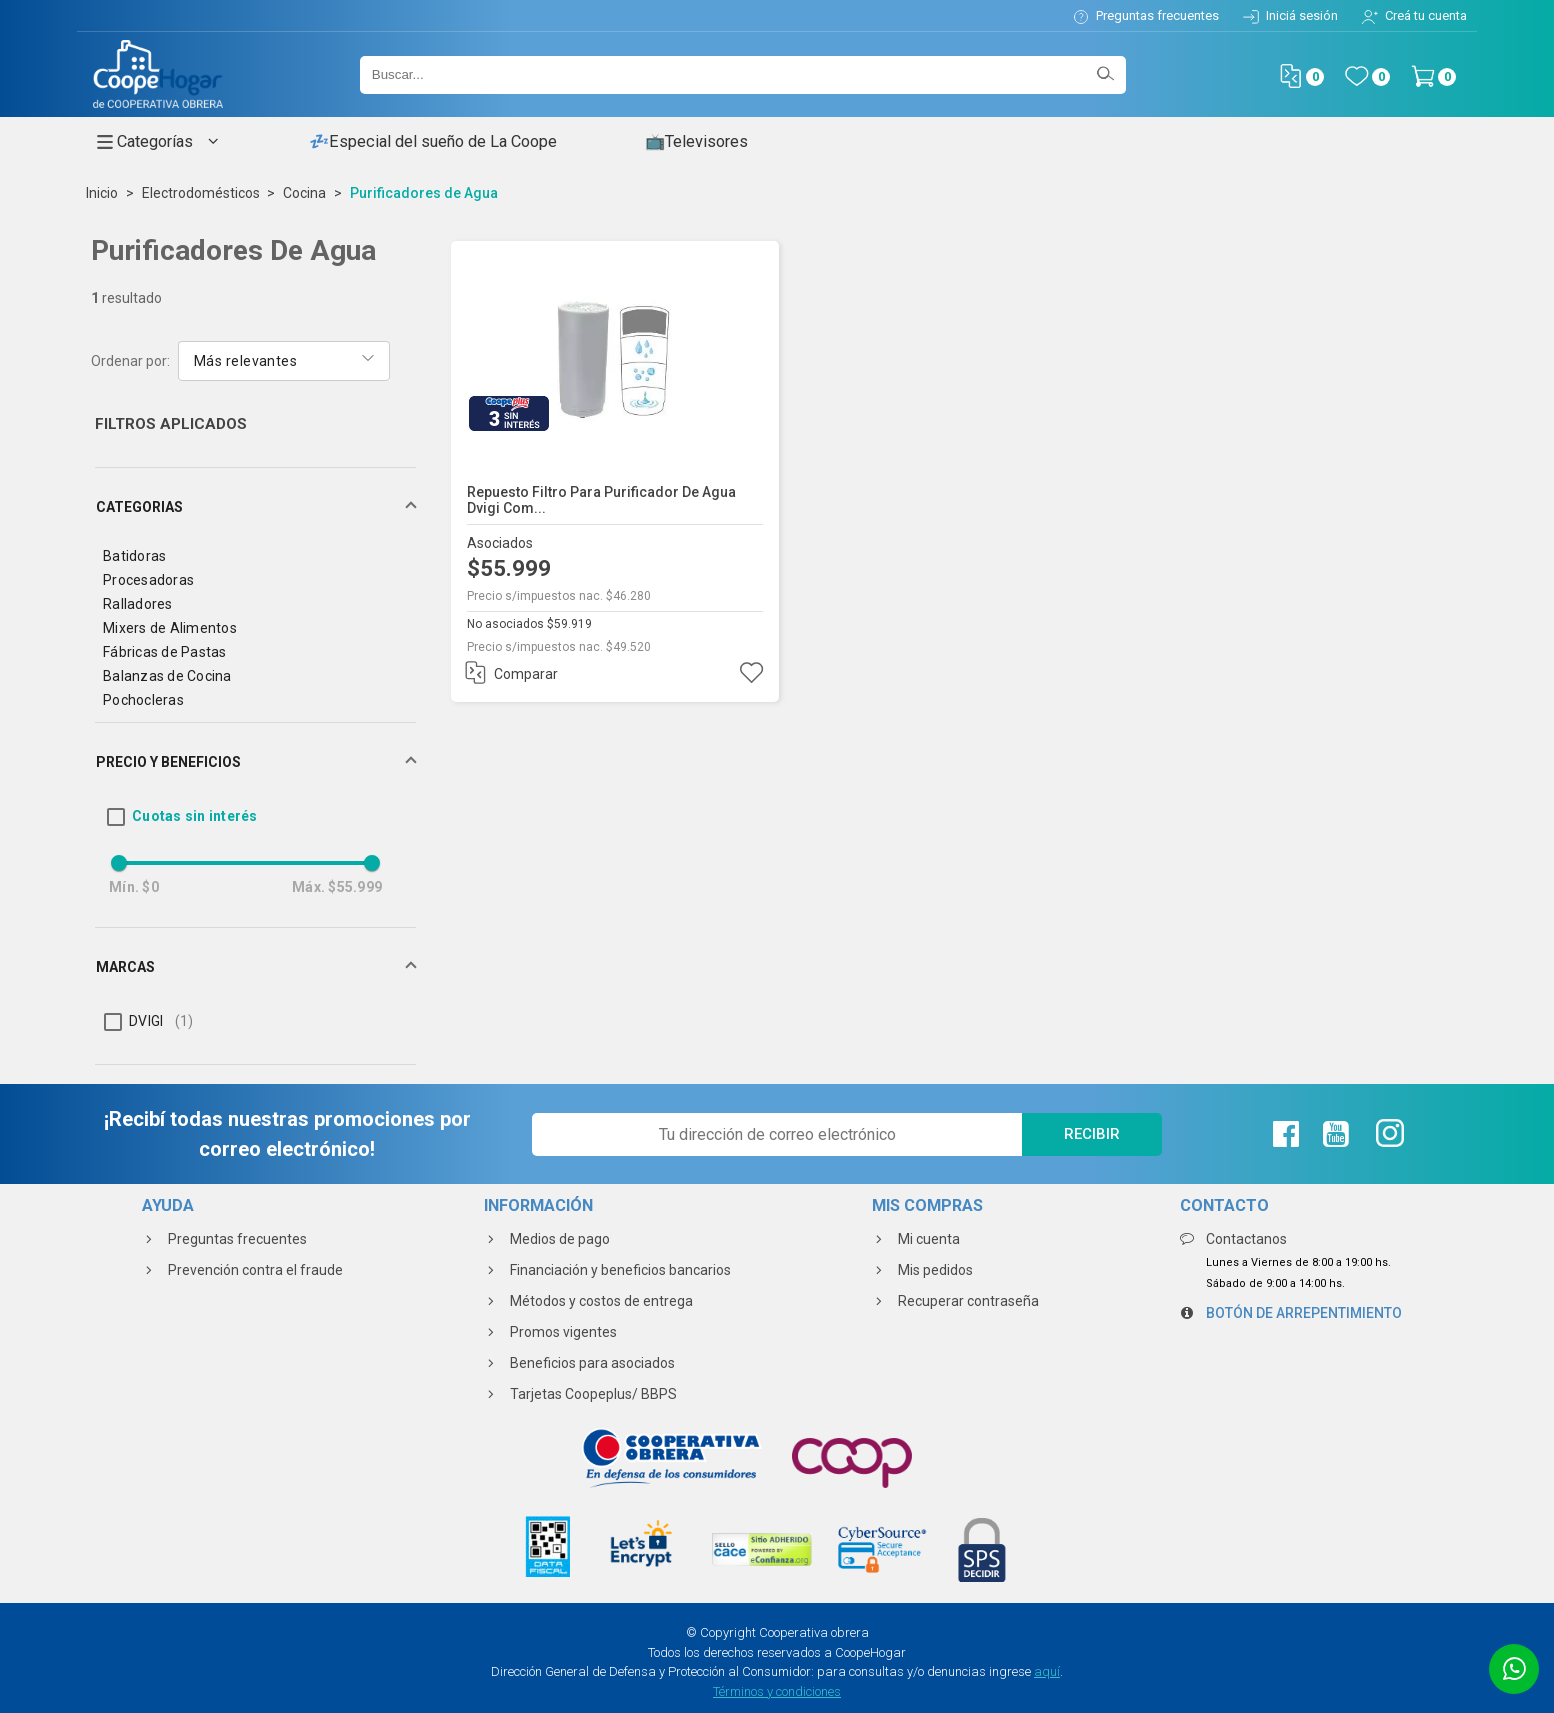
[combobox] (284, 359)
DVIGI (161, 1021)
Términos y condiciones (777, 1691)
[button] (255, 507)
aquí (1047, 1671)
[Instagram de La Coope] (1387, 1134)
